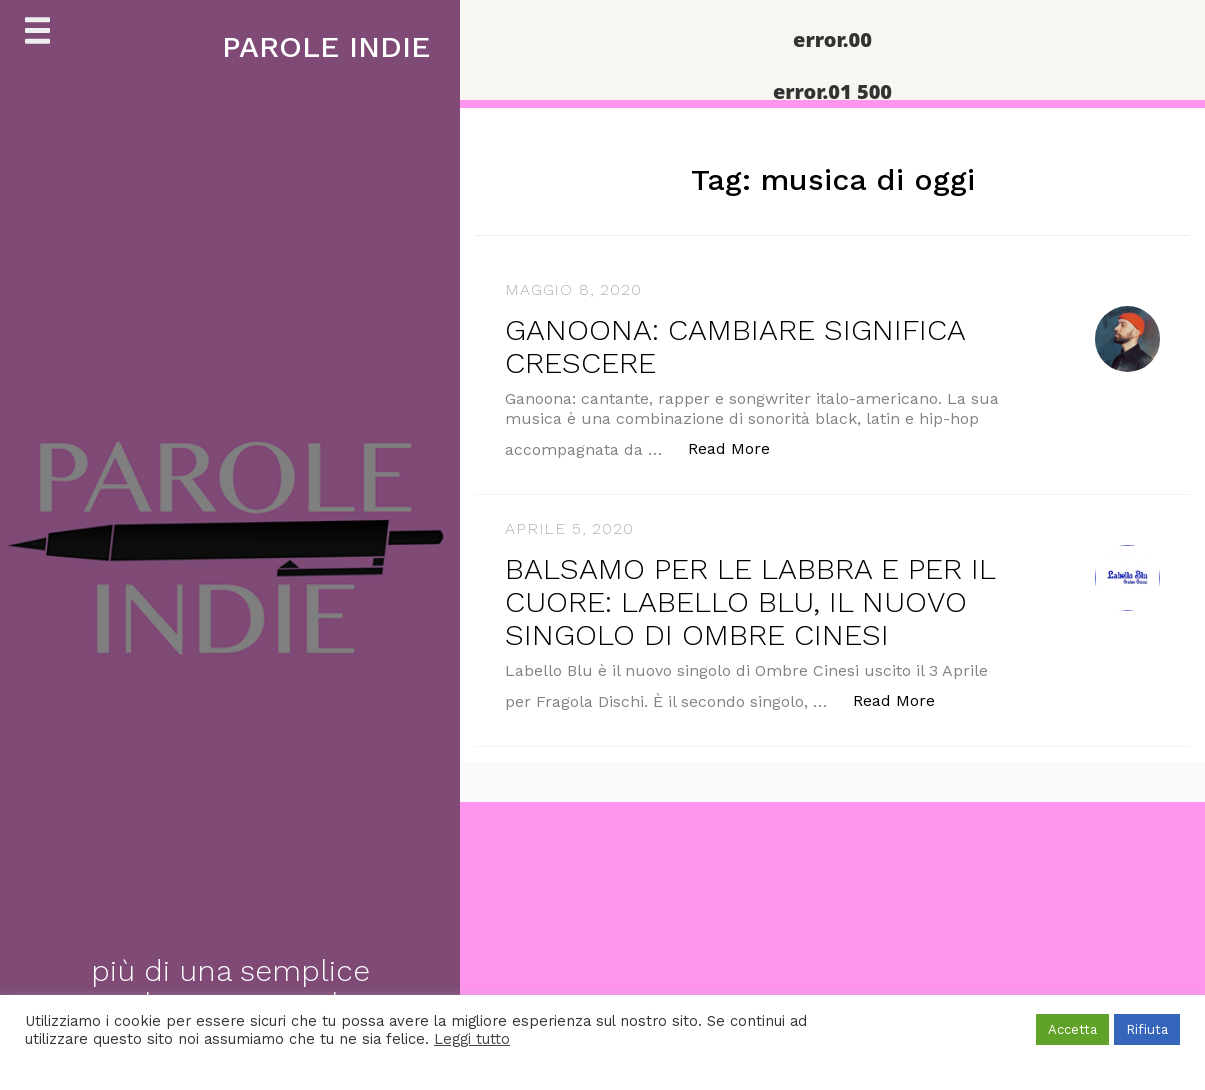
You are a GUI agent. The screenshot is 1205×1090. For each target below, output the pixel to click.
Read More (739, 447)
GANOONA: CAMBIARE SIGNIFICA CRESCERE (735, 346)
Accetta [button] (1072, 1029)
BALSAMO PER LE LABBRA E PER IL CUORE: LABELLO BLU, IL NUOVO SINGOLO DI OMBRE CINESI (750, 601)
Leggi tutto (472, 1039)
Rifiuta (1147, 1029)
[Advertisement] (600, 942)
